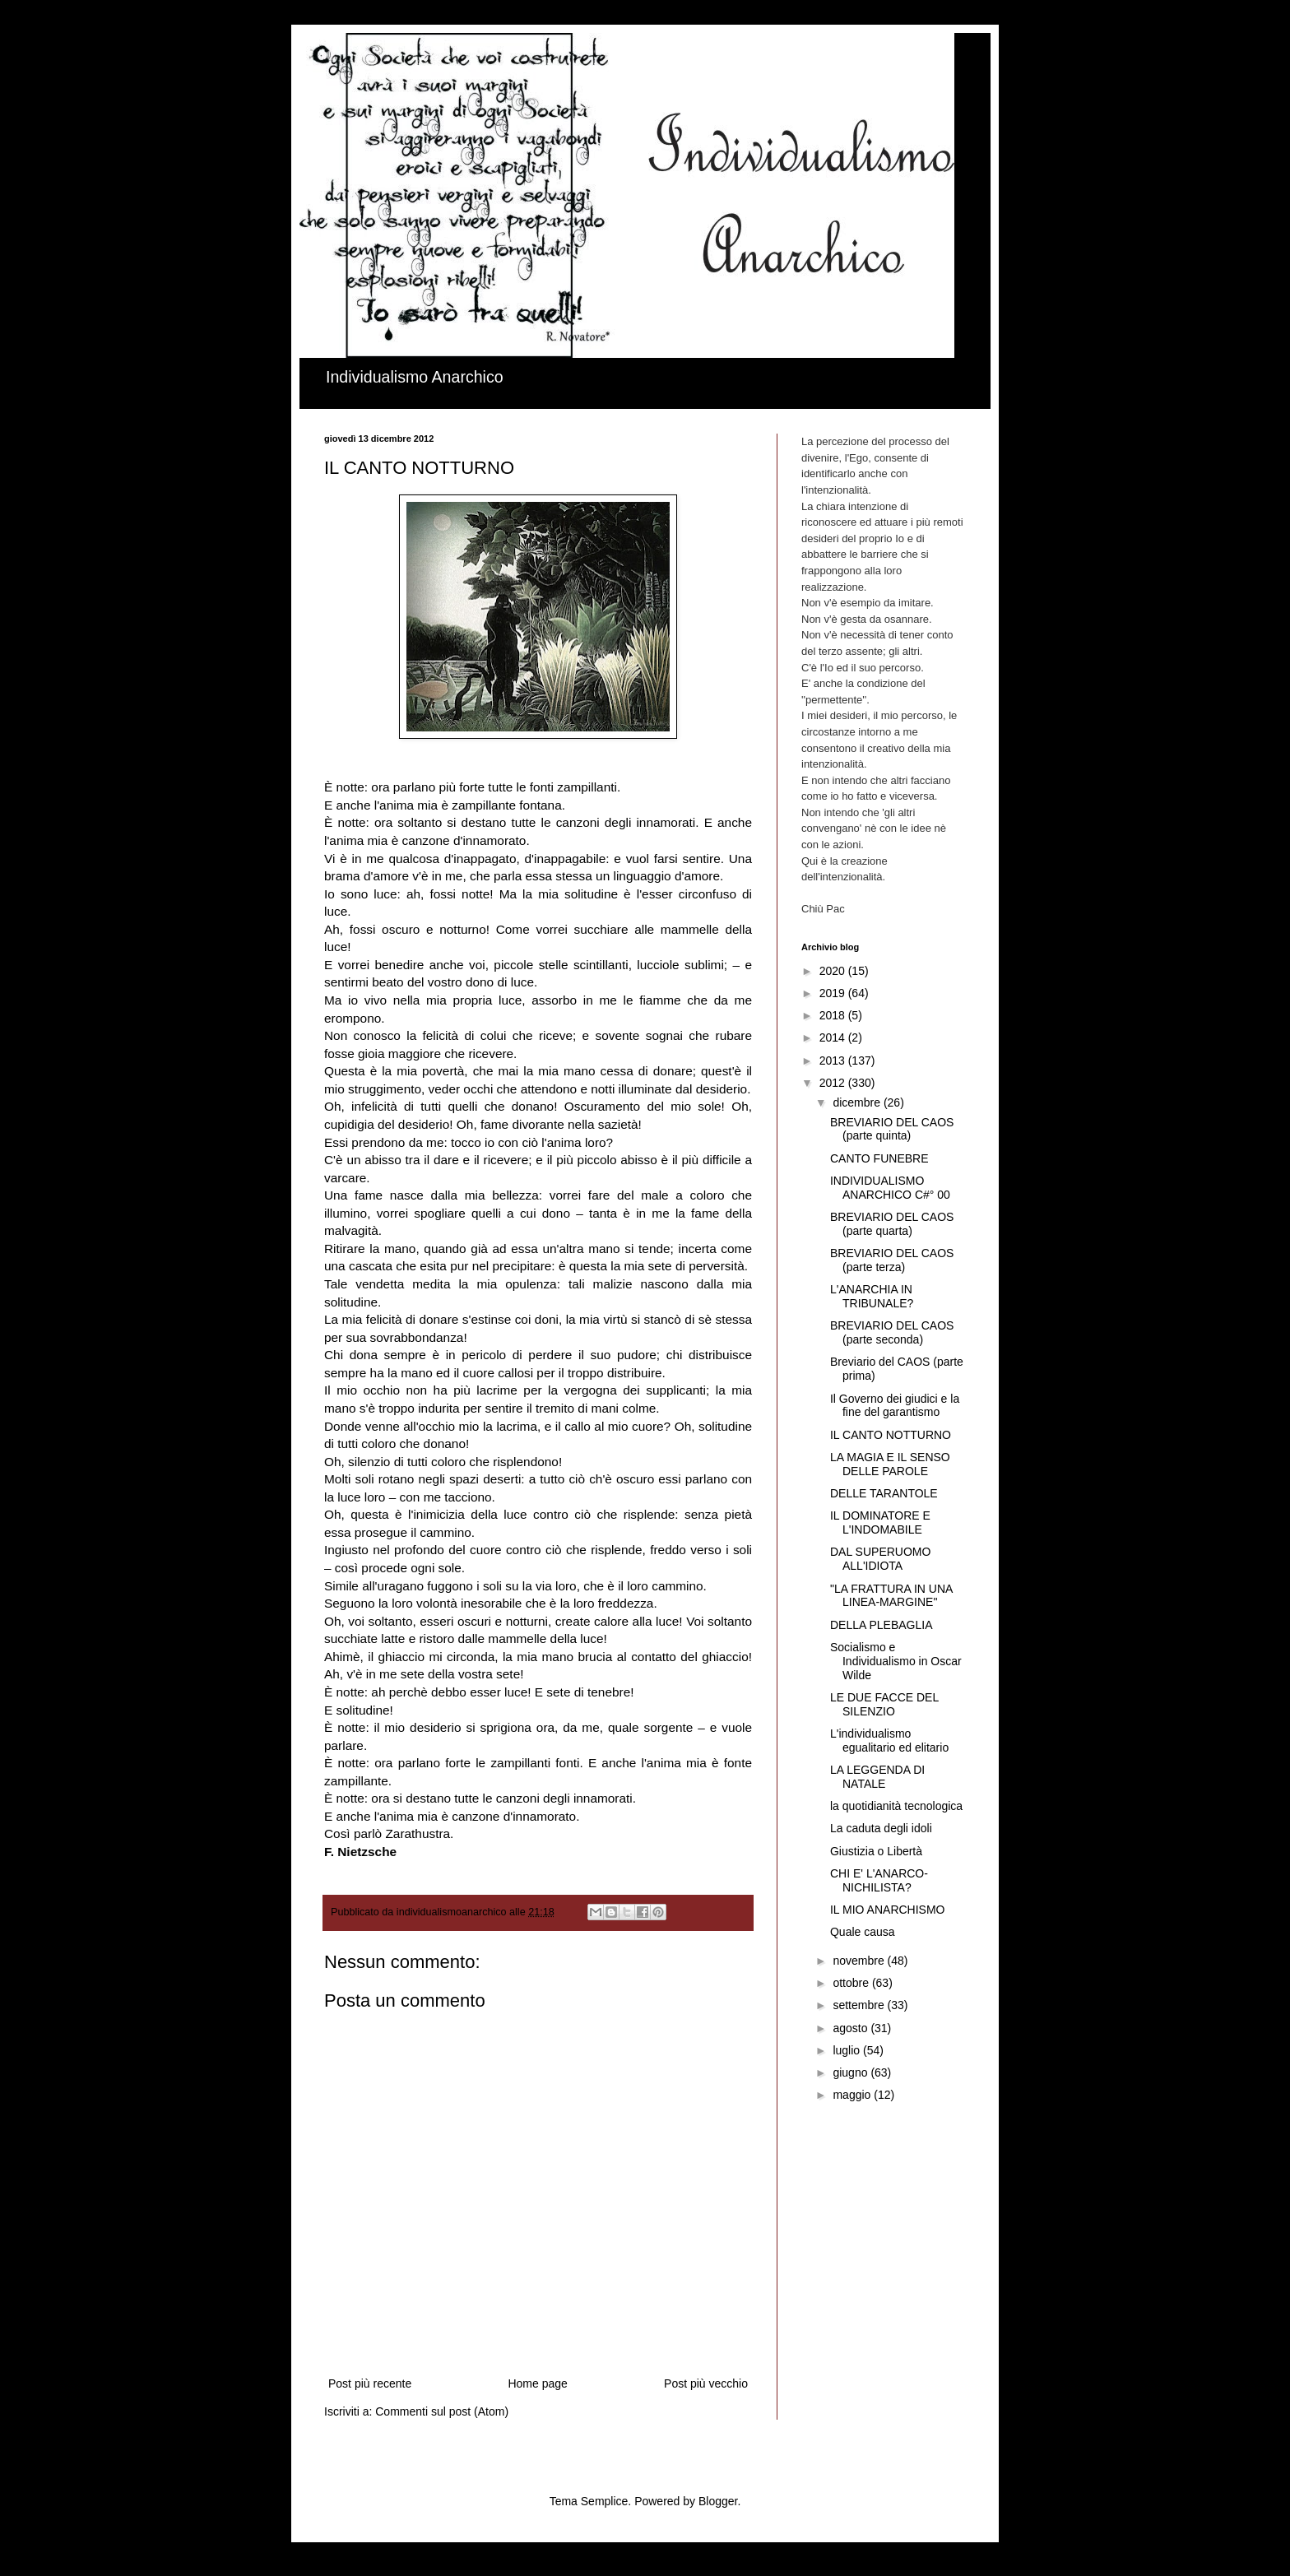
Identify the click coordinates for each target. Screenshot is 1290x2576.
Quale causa (862, 1931)
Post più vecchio (706, 2383)
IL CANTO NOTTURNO (890, 1434)
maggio (853, 2094)
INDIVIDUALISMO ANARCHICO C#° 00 (890, 1187)
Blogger (717, 2501)
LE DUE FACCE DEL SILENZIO (884, 1704)
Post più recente (369, 2383)
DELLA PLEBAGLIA (881, 1624)
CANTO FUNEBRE (879, 1158)
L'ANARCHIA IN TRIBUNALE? (871, 1296)
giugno (851, 2072)
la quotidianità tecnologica (896, 1805)
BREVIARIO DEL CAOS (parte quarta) (892, 1223)
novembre (860, 1960)
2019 (833, 993)
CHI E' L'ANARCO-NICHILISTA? (879, 1880)
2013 (833, 1060)
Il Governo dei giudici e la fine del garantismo (894, 1405)
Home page (537, 2383)
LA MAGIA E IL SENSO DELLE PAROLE (890, 1464)
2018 (833, 1015)
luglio (848, 2050)
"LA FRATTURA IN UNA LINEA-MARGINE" (891, 1595)
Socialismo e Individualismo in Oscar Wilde (896, 1661)
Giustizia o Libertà (876, 1851)
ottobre (852, 1982)
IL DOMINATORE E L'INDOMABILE (880, 1522)
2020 (833, 970)
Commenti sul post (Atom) (441, 2411)
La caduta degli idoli (881, 1828)
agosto (851, 2028)
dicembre (858, 1102)
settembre (860, 2005)
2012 (833, 1082)
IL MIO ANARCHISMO (887, 1909)
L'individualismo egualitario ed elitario (889, 1740)
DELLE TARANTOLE (884, 1493)
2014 (833, 1037)
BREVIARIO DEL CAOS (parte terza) (892, 1260)
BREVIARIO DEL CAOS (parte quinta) (892, 1129)
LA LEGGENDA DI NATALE (877, 1776)
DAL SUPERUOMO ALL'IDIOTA (880, 1558)
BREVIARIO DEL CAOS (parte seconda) (892, 1332)
